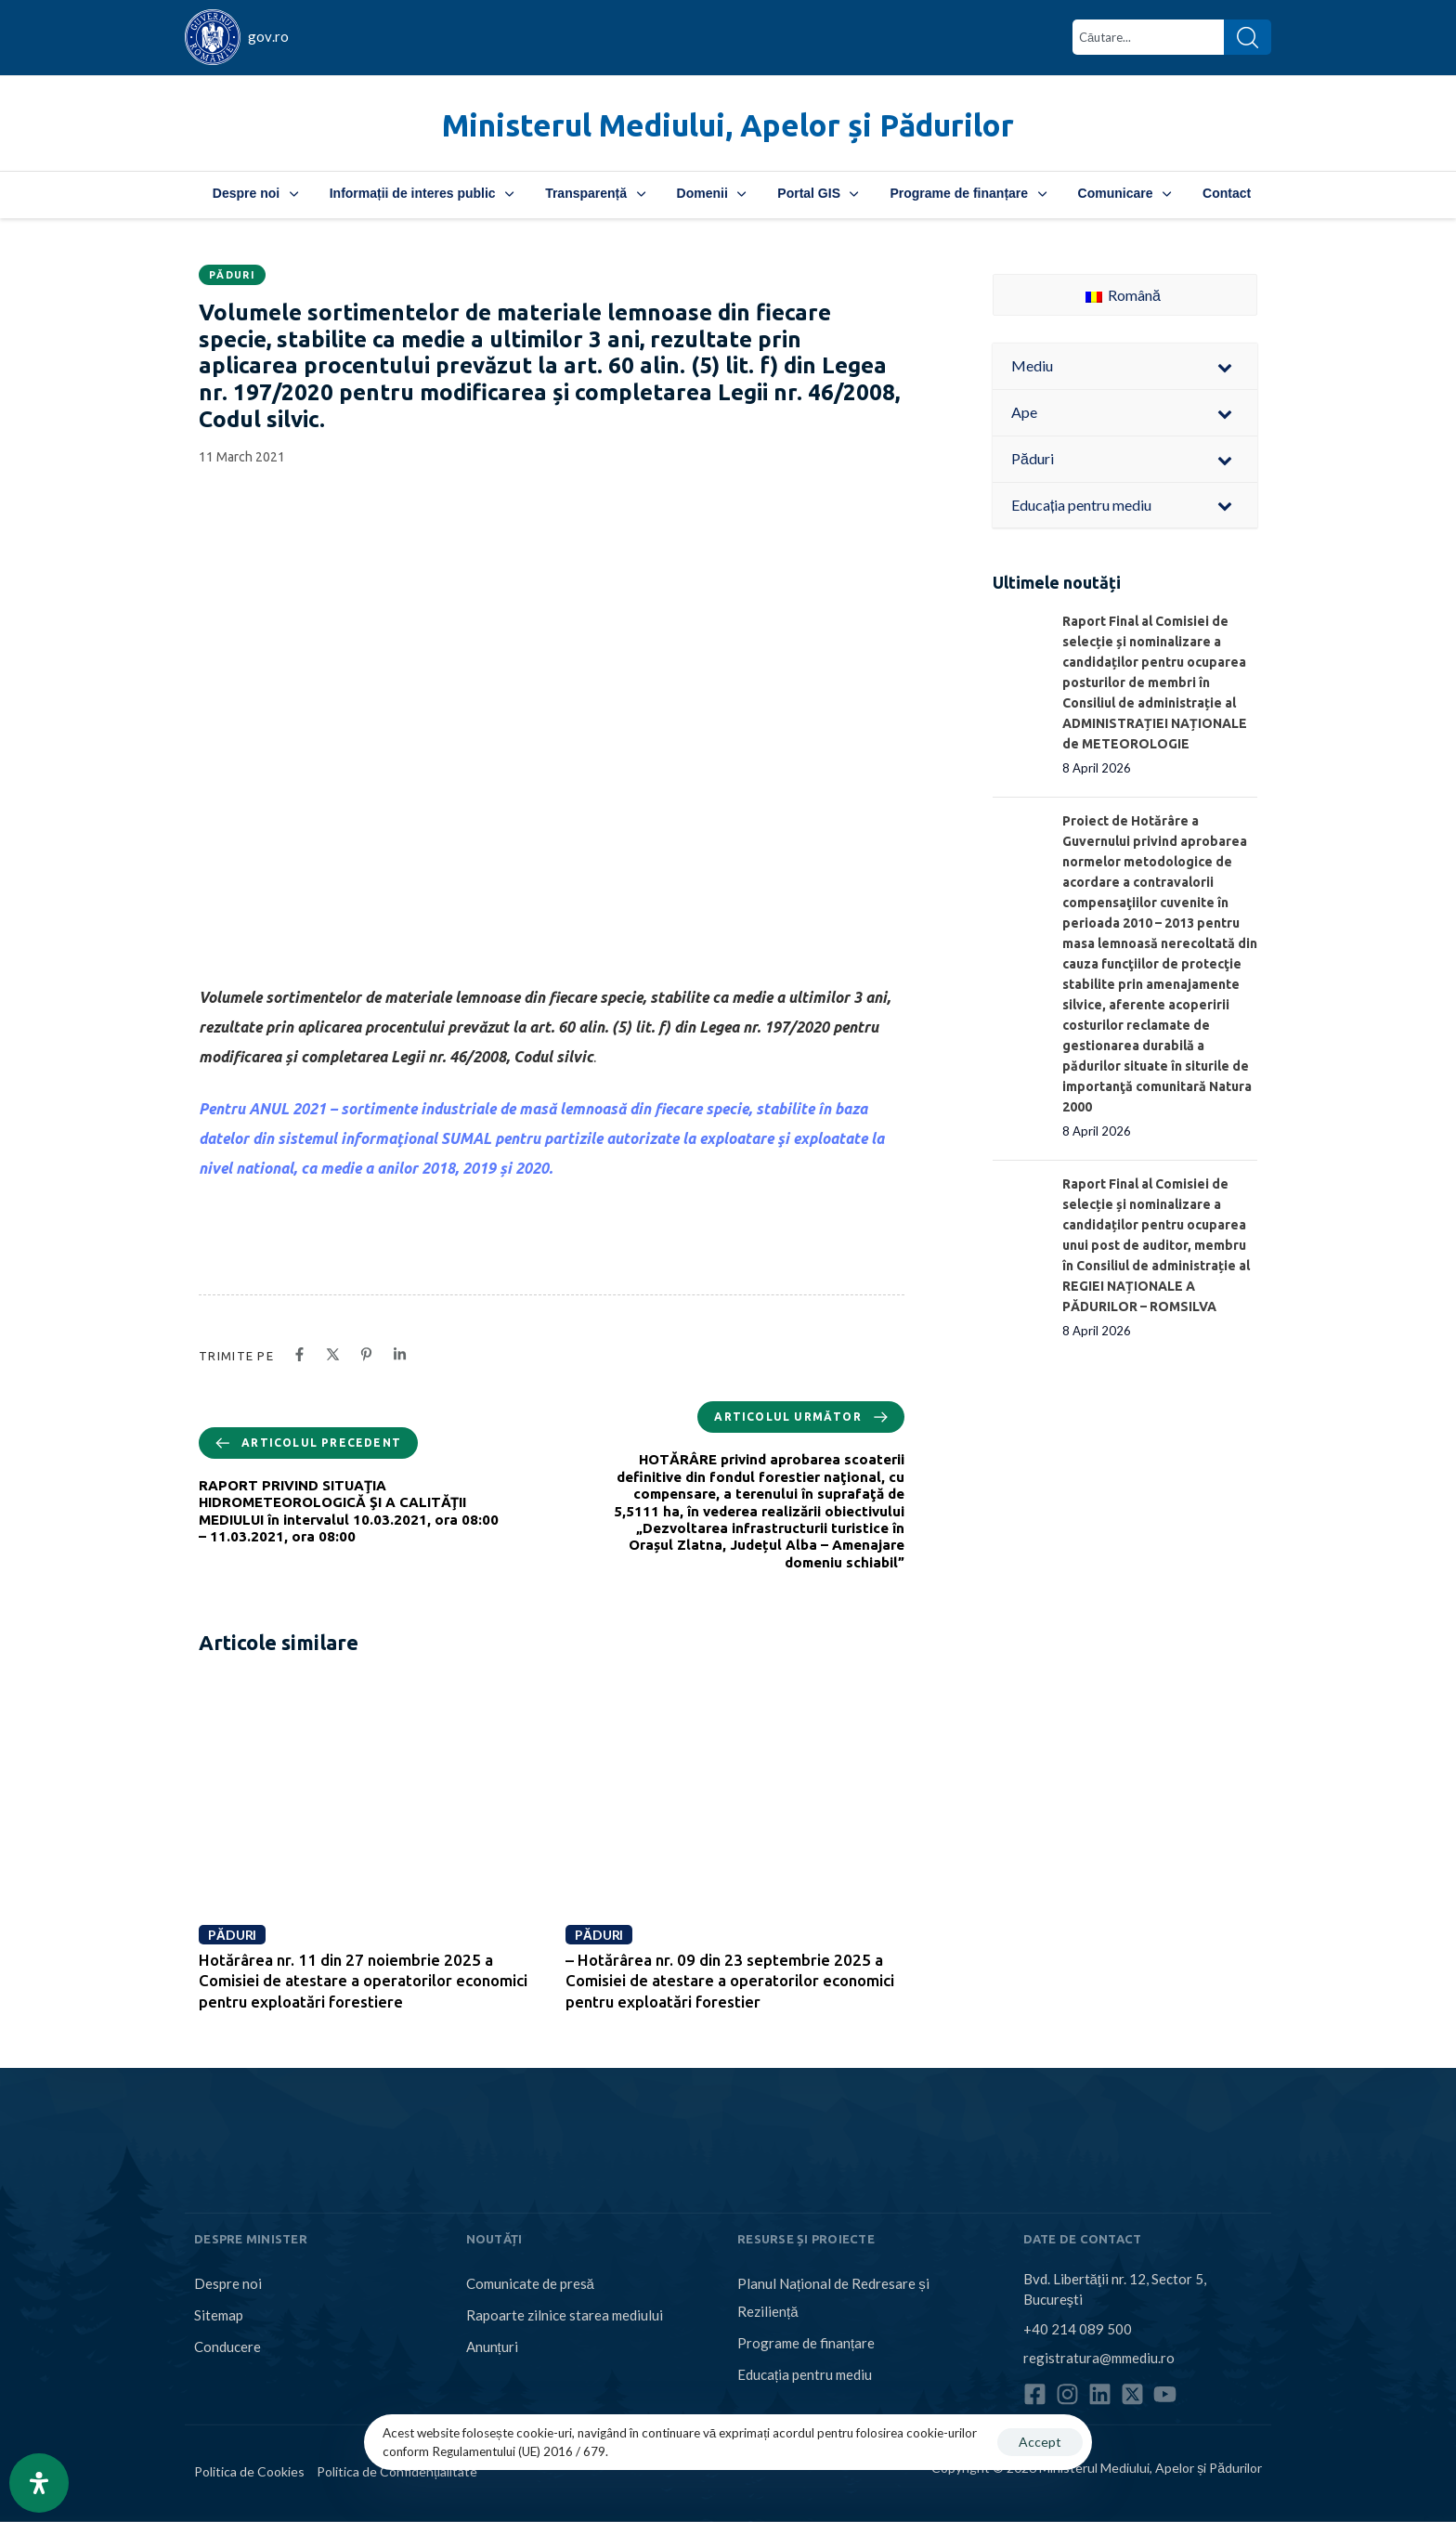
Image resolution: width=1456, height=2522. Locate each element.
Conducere (227, 2346)
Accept (1040, 2442)
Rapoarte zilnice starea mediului (564, 2315)
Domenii (712, 193)
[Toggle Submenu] (1224, 366)
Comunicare (1124, 193)
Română (1123, 295)
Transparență (594, 193)
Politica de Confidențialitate (397, 2471)
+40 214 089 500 (1077, 2328)
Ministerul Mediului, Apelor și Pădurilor (728, 125)
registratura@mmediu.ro (1099, 2357)
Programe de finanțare (968, 193)
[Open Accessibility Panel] (39, 2483)
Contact (1226, 193)
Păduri (232, 274)
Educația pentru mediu (804, 2374)
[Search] (1247, 37)
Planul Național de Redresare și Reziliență (833, 2297)
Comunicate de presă (530, 2283)
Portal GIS (817, 193)
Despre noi (255, 193)
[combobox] (1148, 37)
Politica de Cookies (249, 2471)
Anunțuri (492, 2346)
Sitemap (218, 2315)
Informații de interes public (422, 193)
